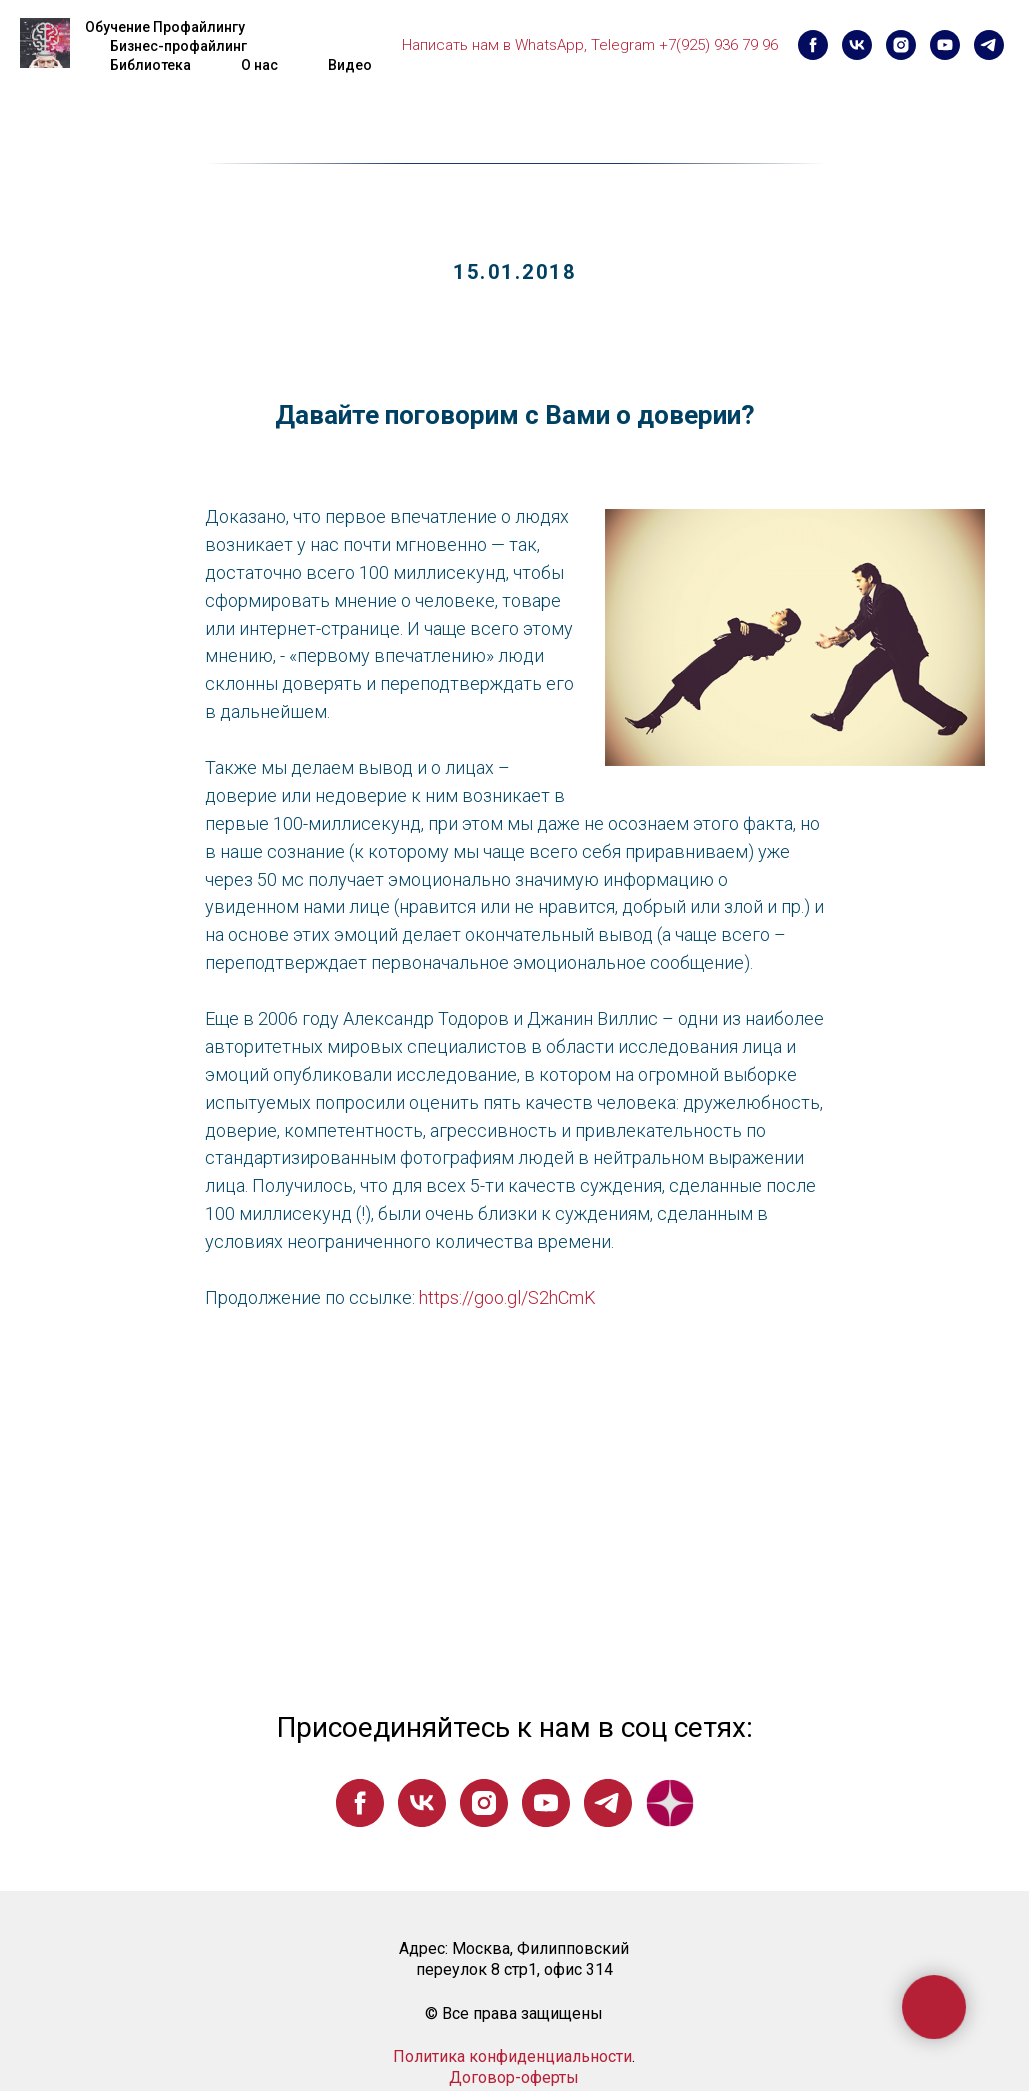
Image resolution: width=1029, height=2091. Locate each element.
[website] (670, 1803)
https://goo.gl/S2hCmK (507, 1297)
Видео (350, 65)
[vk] (857, 45)
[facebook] (813, 45)
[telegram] (989, 45)
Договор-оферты (514, 2077)
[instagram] (901, 45)
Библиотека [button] (150, 65)
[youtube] (945, 45)
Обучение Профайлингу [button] (165, 27)
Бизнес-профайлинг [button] (178, 46)
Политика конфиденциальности (512, 2056)
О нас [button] (259, 65)
